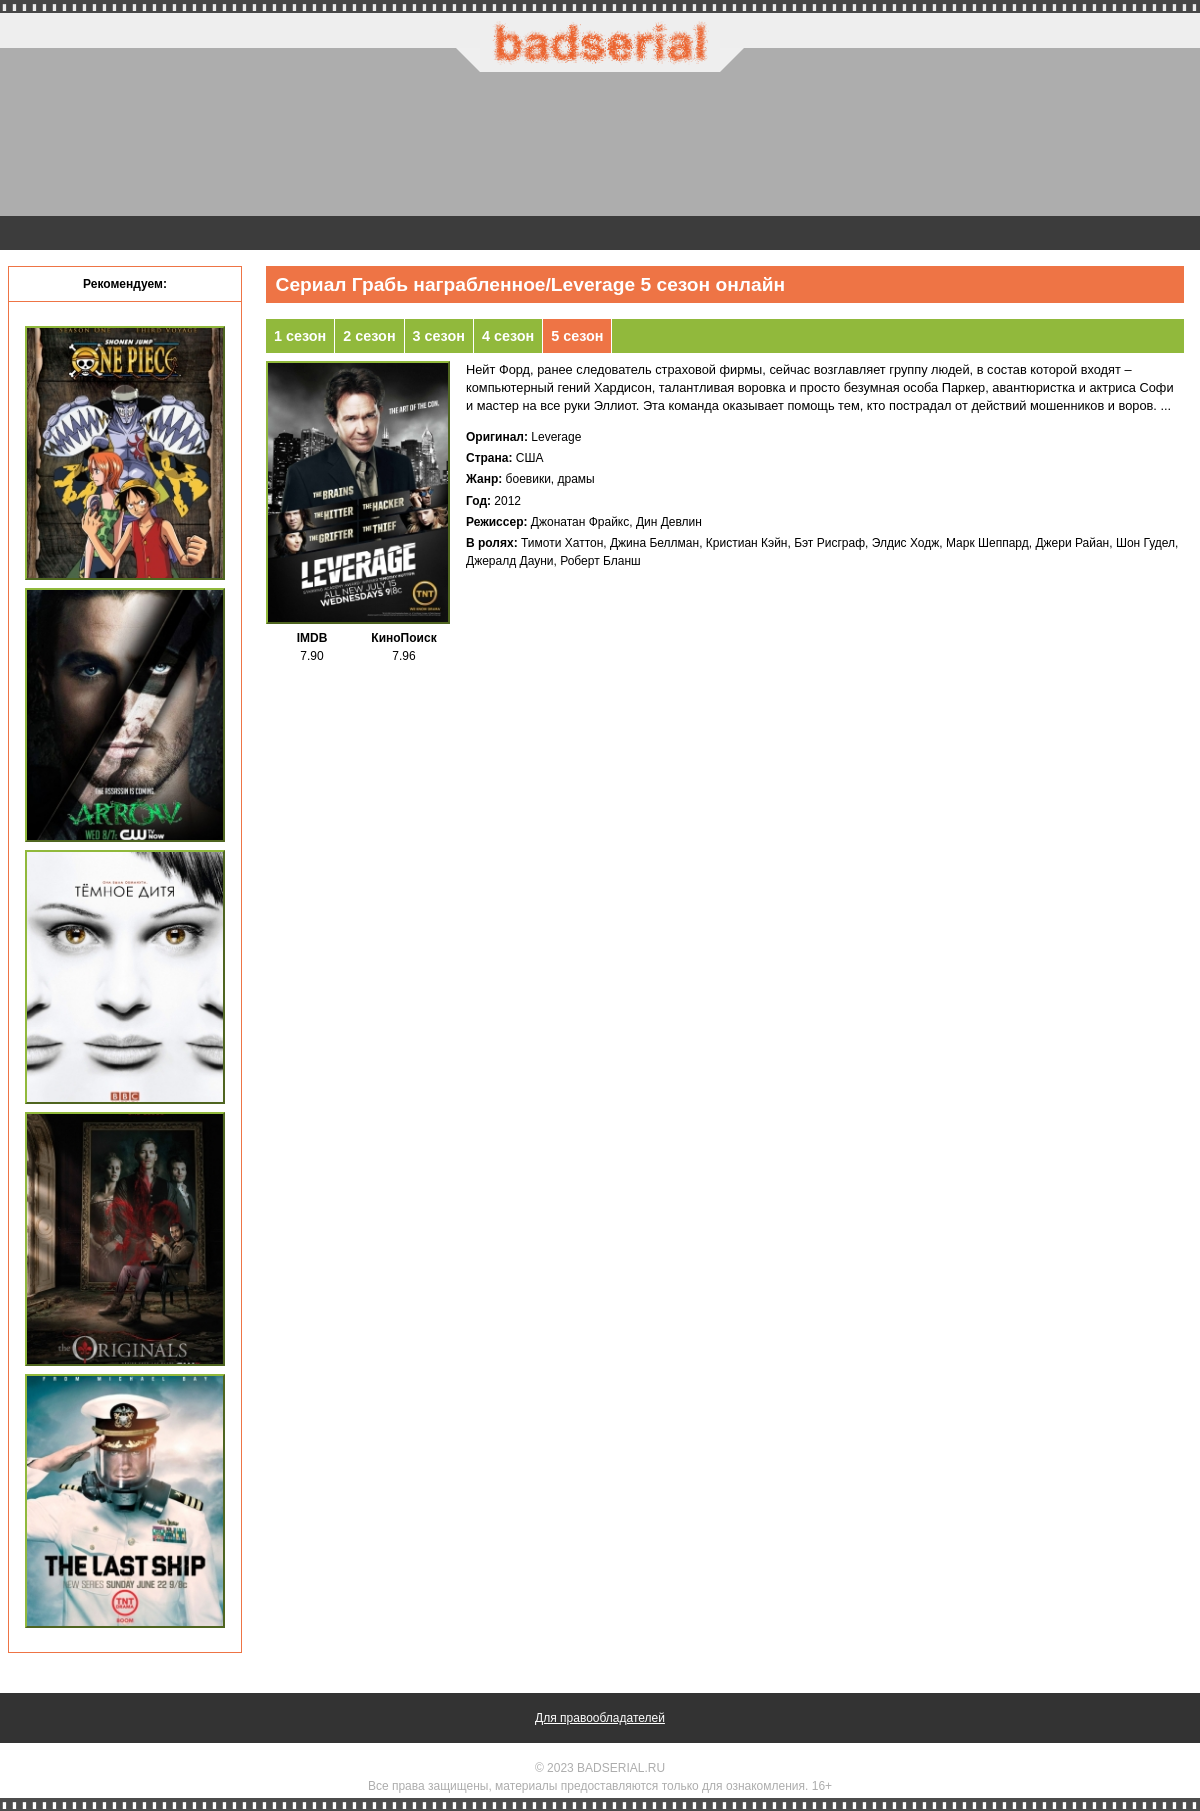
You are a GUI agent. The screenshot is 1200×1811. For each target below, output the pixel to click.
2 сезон (369, 336)
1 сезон (300, 336)
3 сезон (439, 336)
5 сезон (577, 336)
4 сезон (508, 336)
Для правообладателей (600, 1718)
